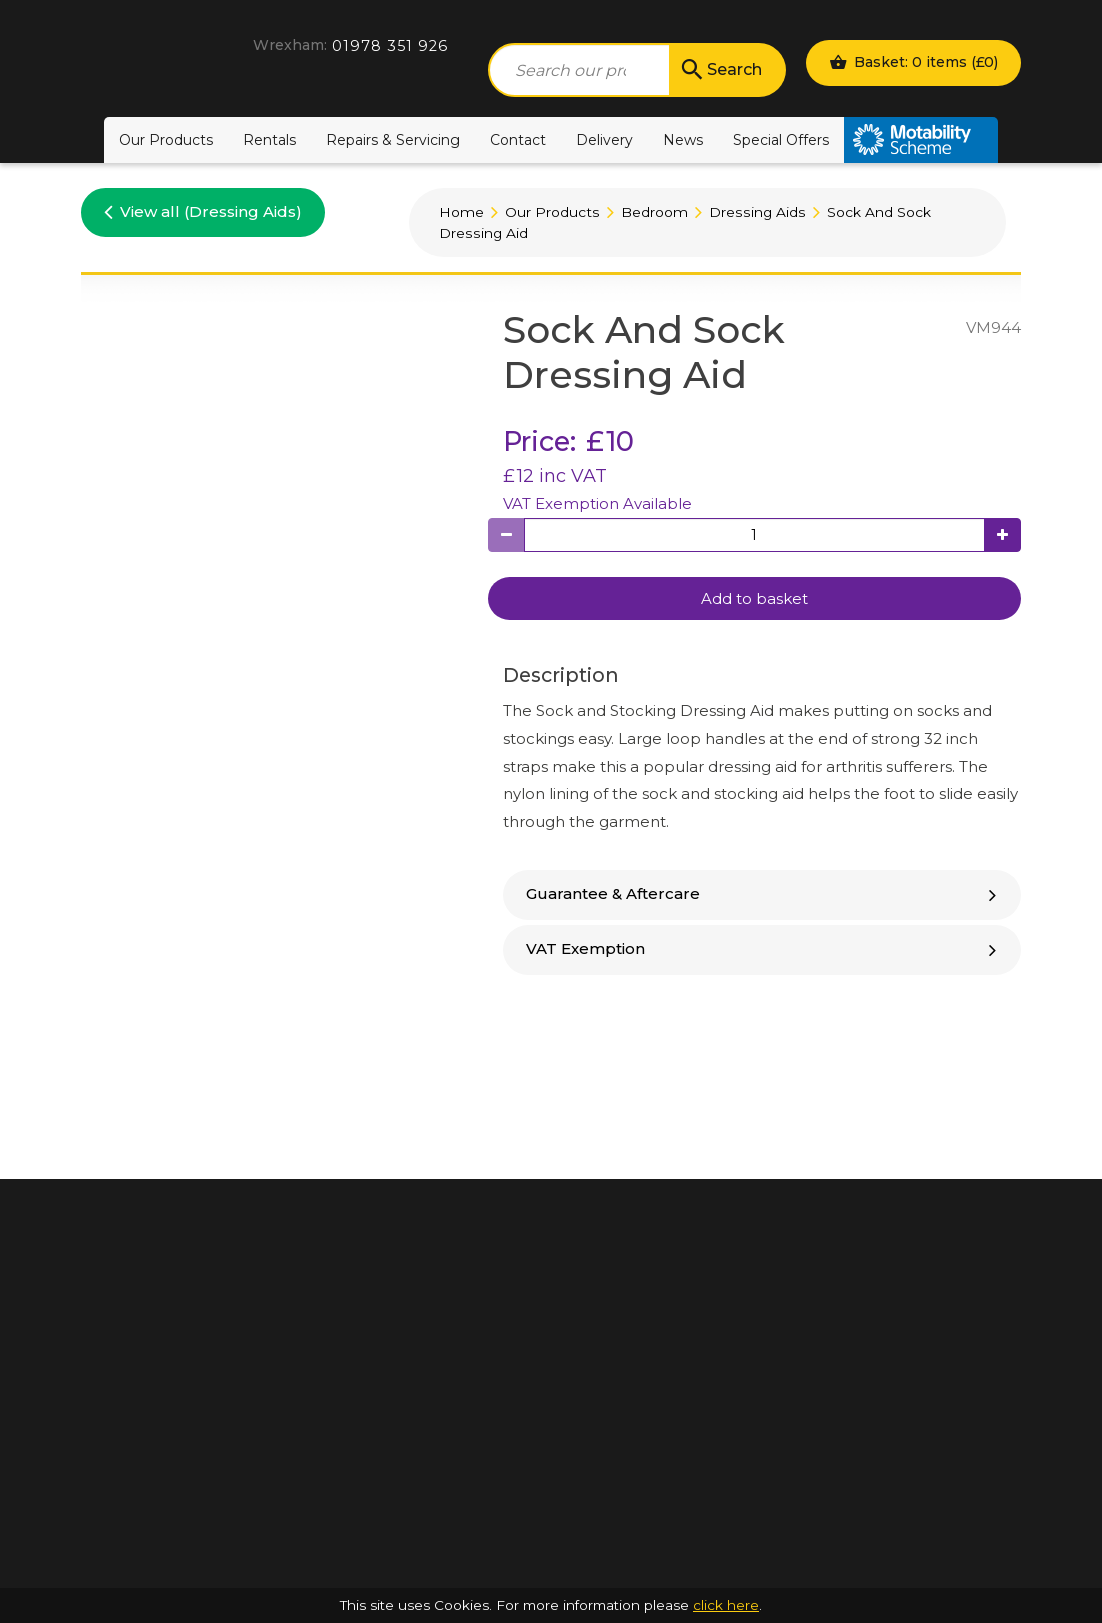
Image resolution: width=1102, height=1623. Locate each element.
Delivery (604, 140)
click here (726, 1605)
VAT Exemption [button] (764, 948)
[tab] (762, 895)
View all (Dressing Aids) (203, 211)
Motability (921, 140)
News (683, 140)
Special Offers (781, 140)
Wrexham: (290, 45)
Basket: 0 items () (913, 62)
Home (461, 212)
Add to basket (754, 598)
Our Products (166, 140)
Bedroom (654, 212)
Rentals (269, 140)
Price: (539, 441)
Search (720, 70)
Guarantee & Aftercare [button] (764, 893)
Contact (518, 140)
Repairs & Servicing (393, 140)
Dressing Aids (757, 212)
